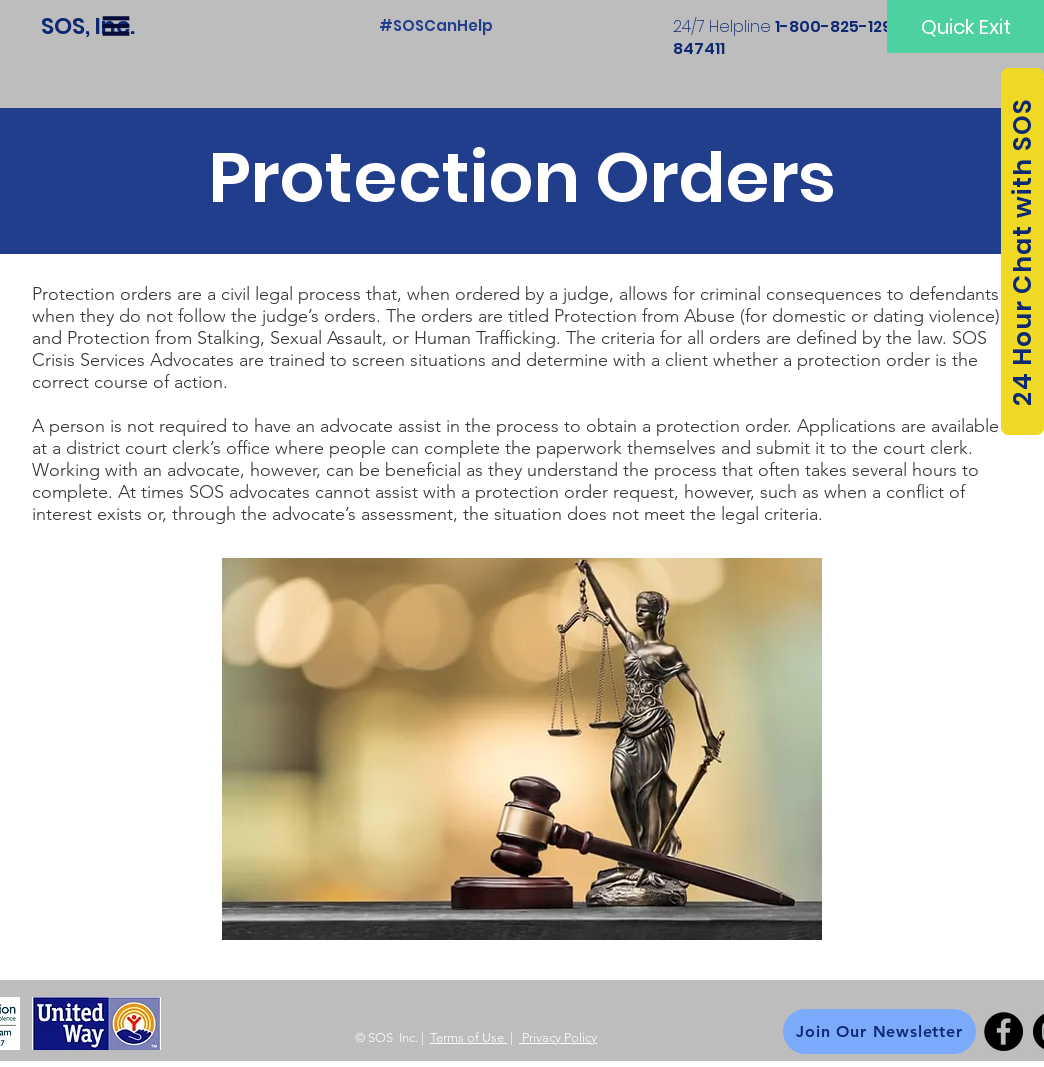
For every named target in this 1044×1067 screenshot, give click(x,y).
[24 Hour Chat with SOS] (1022, 251)
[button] (116, 26)
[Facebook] (1003, 1031)
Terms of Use (468, 1037)
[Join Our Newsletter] (879, 1031)
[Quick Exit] (965, 26)
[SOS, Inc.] (88, 26)
